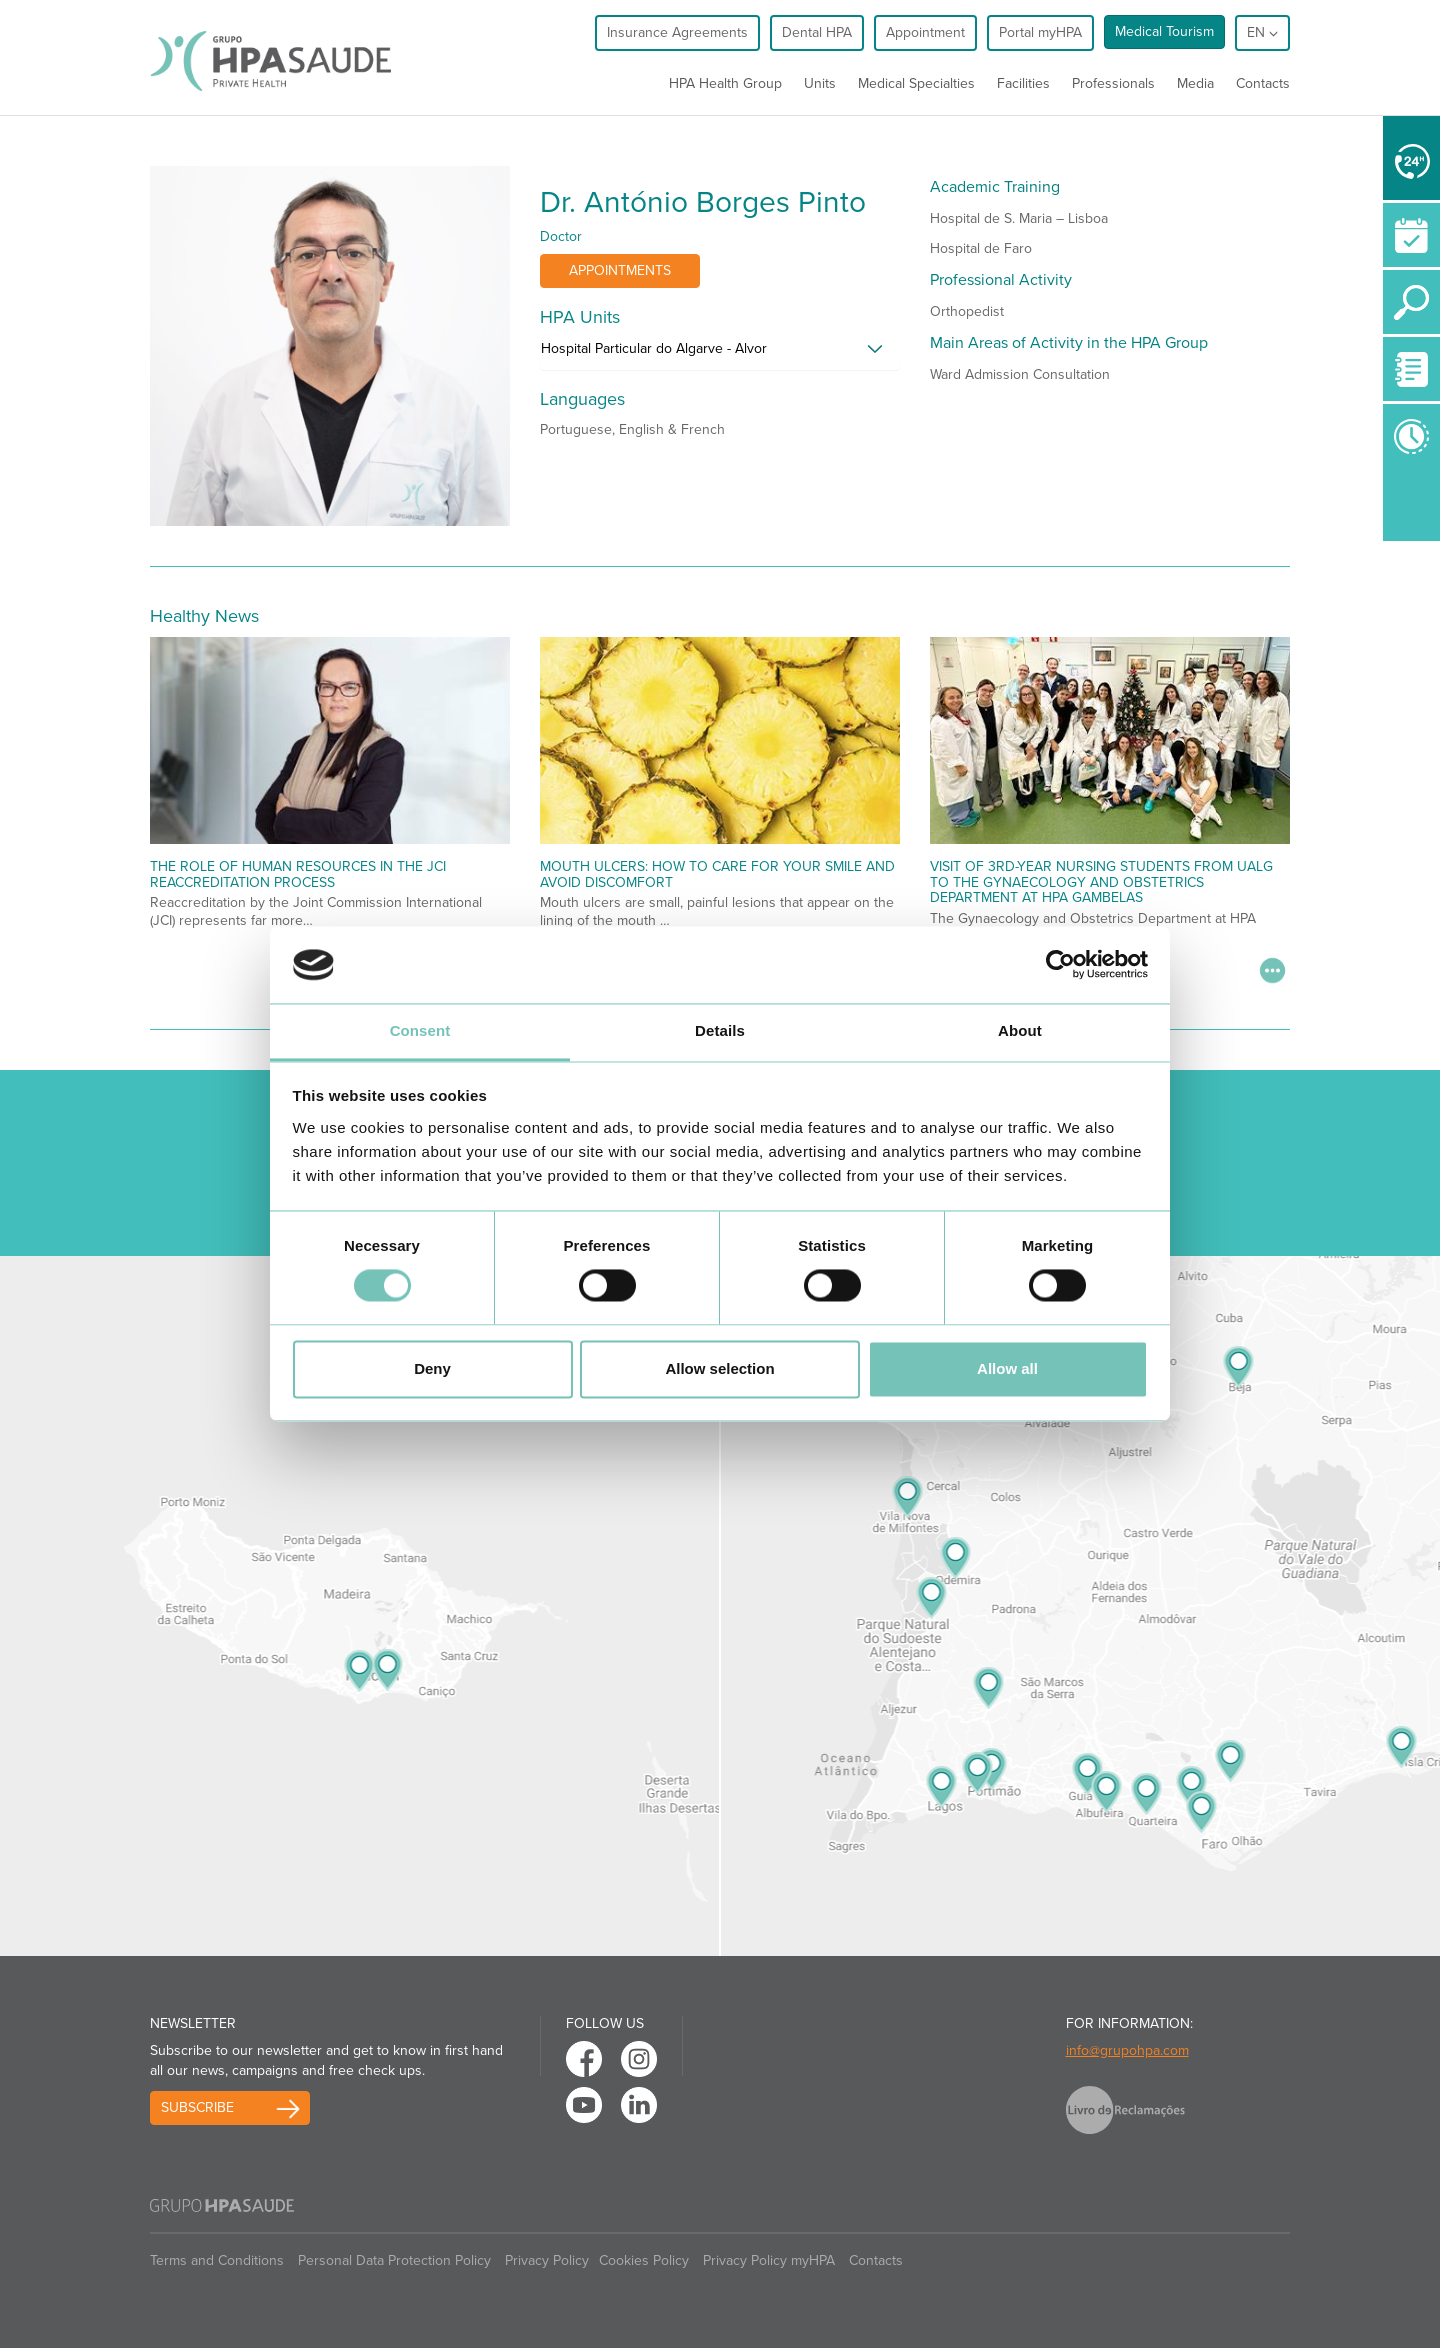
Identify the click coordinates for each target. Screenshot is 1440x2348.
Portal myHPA (1040, 32)
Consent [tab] (420, 1030)
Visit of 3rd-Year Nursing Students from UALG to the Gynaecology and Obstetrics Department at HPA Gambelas (1101, 882)
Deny (432, 1368)
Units (820, 83)
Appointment (925, 32)
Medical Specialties (916, 83)
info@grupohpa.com (1127, 2050)
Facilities (1023, 83)
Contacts (1263, 83)
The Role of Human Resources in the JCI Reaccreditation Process (298, 874)
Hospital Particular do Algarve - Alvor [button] (654, 348)
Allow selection (719, 1368)
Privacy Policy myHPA (769, 2260)
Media (1195, 83)
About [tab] (1020, 1030)
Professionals (1113, 83)
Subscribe (197, 2107)
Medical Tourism (1164, 31)
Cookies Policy (644, 2260)
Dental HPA (817, 32)
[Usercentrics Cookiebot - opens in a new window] (1060, 965)
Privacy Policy (547, 2260)
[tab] (720, 354)
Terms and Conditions (217, 2260)
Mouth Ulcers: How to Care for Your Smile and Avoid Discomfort (717, 874)
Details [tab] (720, 1030)
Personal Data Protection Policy (394, 2260)
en (1262, 32)
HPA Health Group (725, 83)
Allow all (1007, 1368)
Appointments (620, 270)
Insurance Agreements (677, 32)
